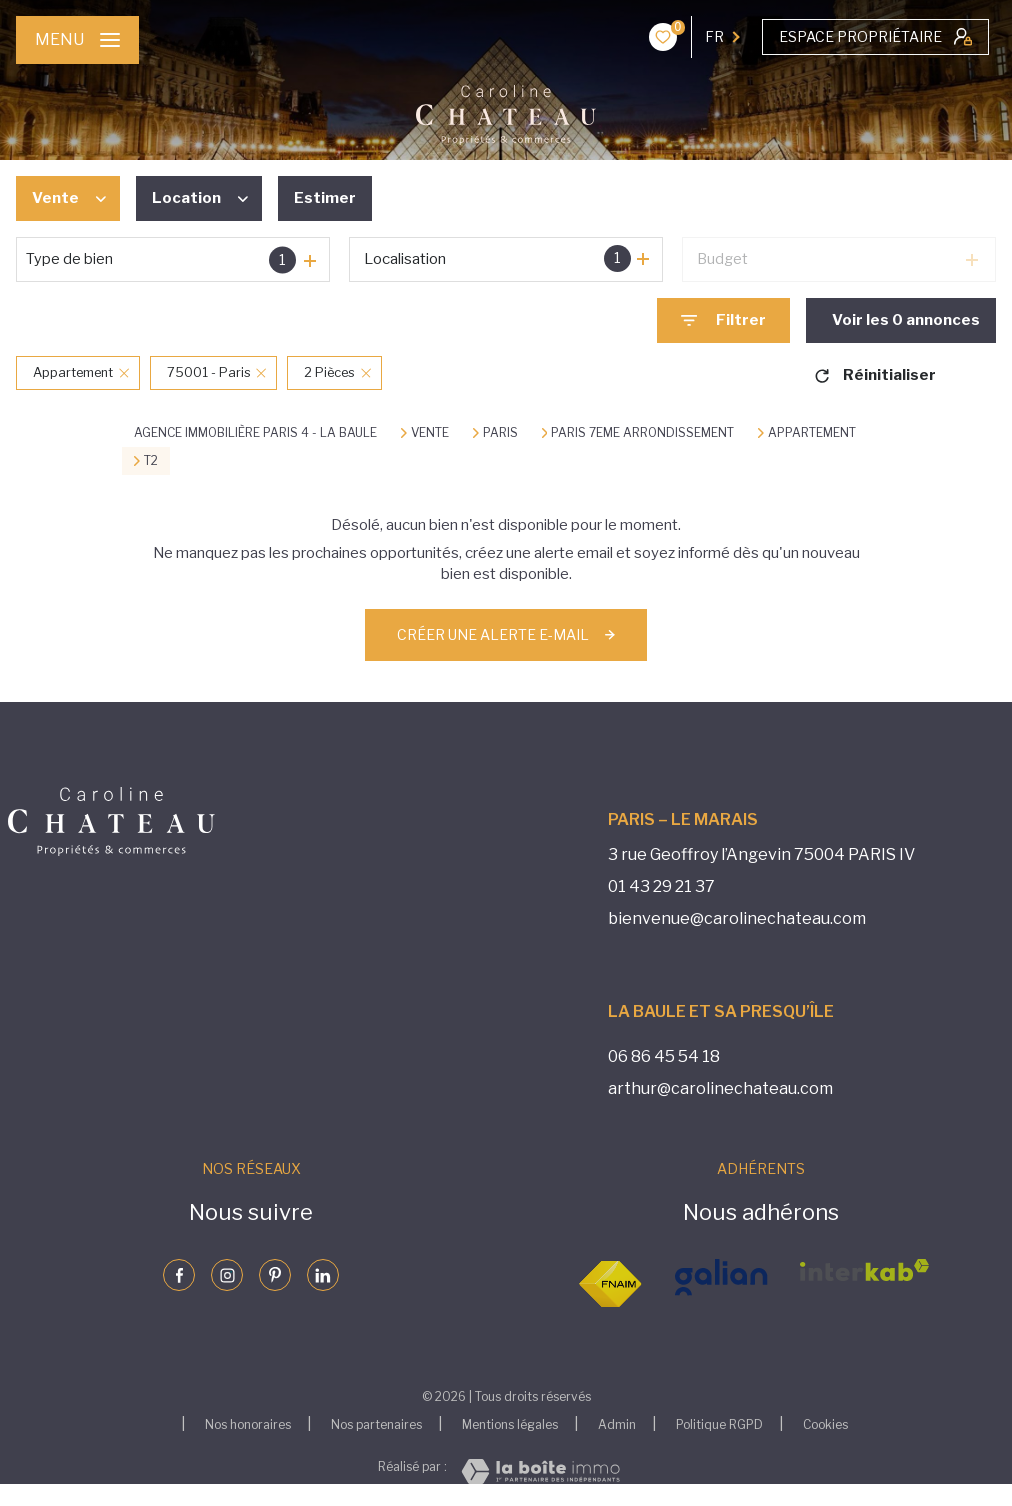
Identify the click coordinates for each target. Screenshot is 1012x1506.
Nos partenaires (376, 1424)
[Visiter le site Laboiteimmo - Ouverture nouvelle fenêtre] (540, 1471)
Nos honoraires (248, 1424)
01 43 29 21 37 (661, 886)
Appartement (812, 433)
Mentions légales (510, 1424)
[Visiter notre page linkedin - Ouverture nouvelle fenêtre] (323, 1275)
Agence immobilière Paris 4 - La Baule (255, 432)
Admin (617, 1424)
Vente (430, 433)
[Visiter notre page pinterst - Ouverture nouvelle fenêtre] (275, 1275)
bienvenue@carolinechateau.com (737, 918)
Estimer (325, 198)
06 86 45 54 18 (664, 1056)
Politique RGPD (719, 1424)
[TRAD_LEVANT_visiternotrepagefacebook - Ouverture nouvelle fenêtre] (179, 1275)
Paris (500, 433)
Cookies (825, 1425)
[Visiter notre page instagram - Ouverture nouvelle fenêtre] (227, 1275)
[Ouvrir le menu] (77, 40)
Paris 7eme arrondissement (642, 433)
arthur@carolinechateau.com (720, 1088)
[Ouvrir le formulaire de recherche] (723, 320)
